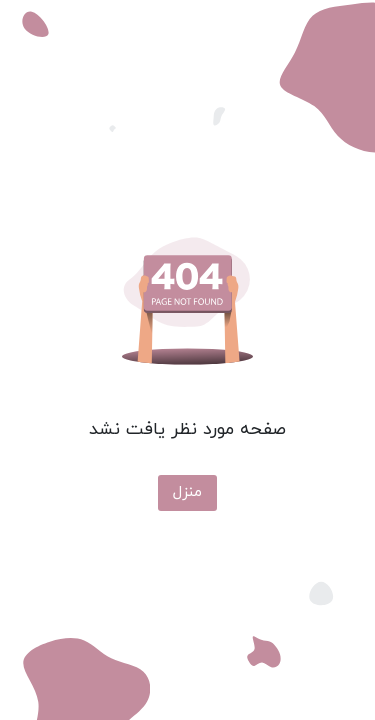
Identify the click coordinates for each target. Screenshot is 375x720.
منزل (187, 492)
